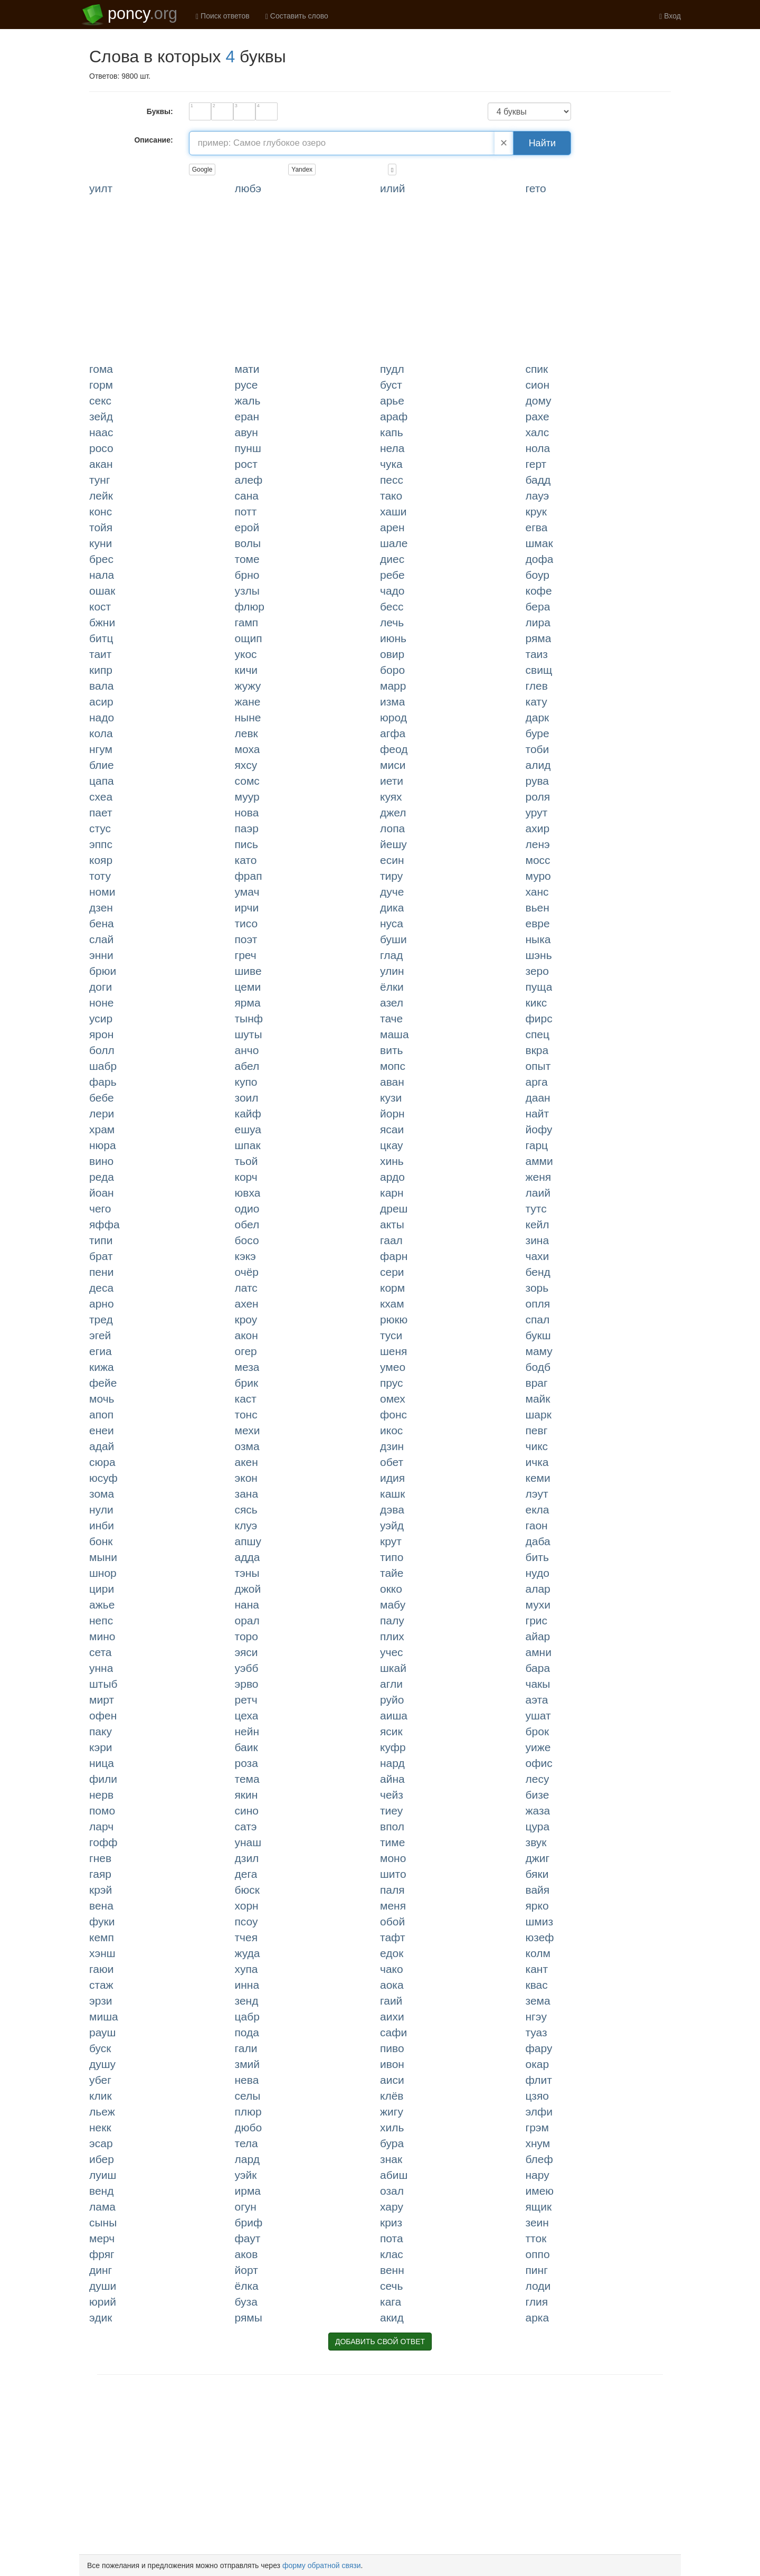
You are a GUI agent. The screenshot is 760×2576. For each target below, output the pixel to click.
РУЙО (392, 1700)
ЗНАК (391, 2159)
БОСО (247, 1240)
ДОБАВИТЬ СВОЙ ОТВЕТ (380, 2341)
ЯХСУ (246, 765)
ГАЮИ (101, 1969)
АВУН (246, 432)
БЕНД (538, 1272)
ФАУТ (248, 2238)
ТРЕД (101, 1319)
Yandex (301, 169)
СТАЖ (101, 1985)
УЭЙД (392, 1525)
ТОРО (246, 1636)
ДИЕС (392, 559)
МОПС (392, 1066)
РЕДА (101, 1177)
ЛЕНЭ (538, 844)
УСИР (100, 1018)
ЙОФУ (539, 1129)
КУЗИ (391, 1098)
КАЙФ (248, 1113)
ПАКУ (100, 1731)
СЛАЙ (101, 939)
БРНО (247, 575)
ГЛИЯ (537, 2302)
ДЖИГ (538, 1858)
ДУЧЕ (392, 892)
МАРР (393, 686)
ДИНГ (100, 2270)
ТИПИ (100, 1240)
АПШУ (248, 1541)
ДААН (538, 1098)
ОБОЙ (392, 1921)
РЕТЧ (246, 1700)
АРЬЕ (392, 400)
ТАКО (391, 496)
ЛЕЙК (101, 496)
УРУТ (537, 812)
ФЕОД (393, 749)
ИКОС (391, 1430)
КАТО (246, 860)
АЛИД (538, 765)
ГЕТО (536, 188)
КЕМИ (538, 1478)
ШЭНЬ (539, 955)
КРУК (536, 511)
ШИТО (393, 1874)
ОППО (538, 2254)
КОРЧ (246, 1177)
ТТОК (536, 2238)
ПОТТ (246, 511)
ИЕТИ (391, 781)
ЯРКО (537, 1906)
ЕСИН (392, 860)
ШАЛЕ (393, 543)
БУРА (392, 2143)
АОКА (392, 1985)
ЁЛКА (247, 2286)
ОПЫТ (538, 1066)
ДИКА (392, 907)
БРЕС (101, 559)
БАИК (246, 1747)
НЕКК (100, 2127)
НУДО (537, 1573)
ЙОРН (392, 1113)
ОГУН (245, 2207)
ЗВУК (536, 1842)
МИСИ (392, 765)
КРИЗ (391, 2222)
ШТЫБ (103, 1684)
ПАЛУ (392, 1620)
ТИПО (391, 1557)
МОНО (393, 1858)
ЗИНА (537, 1240)
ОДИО (247, 1208)
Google (202, 169)
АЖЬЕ (102, 1605)
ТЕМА (247, 1779)
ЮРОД (393, 717)
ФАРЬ (103, 1082)
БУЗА (246, 2302)
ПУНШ (248, 448)
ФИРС (539, 1018)
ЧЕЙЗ (391, 1795)
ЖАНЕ (248, 701)
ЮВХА (248, 1193)
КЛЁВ (392, 2096)
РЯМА (539, 638)
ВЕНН (392, 2270)
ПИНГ (537, 2270)
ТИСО (246, 923)
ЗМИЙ (247, 2064)
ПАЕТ (100, 812)
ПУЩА (539, 987)
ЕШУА (248, 1129)
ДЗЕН (101, 907)
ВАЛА (101, 686)
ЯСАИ (392, 1129)
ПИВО (392, 2048)
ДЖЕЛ (393, 812)
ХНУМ (538, 2143)
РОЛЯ (538, 797)
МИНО (102, 1636)
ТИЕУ (391, 1810)
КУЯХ (391, 797)
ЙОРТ (246, 2270)
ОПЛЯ (538, 1304)
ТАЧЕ (391, 1018)
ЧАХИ (537, 1256)
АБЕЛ (247, 1066)
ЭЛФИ (539, 2111)
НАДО (101, 717)
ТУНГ (99, 480)
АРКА (537, 2317)
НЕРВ (101, 1795)
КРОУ (246, 1319)
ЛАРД (247, 2159)
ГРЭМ (537, 2127)
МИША (103, 2016)
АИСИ (392, 2080)
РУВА (537, 781)
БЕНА (101, 923)
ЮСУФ (103, 1478)
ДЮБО (248, 2127)
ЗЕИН (537, 2222)
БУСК (100, 2048)
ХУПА (246, 1969)
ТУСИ (391, 1335)
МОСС (538, 860)
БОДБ (538, 1367)
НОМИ (102, 892)
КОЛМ (538, 1953)
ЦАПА (101, 781)
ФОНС (393, 1414)
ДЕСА (101, 1288)
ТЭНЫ (247, 1573)
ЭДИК (100, 2317)
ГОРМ (101, 385)
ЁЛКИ (392, 987)
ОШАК (102, 591)
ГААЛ (391, 1240)
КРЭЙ (100, 1890)
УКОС (246, 654)
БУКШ (538, 1335)
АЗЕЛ (391, 1002)
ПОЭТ (246, 939)
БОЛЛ (102, 1050)
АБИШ (393, 2175)
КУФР (393, 1747)
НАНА (247, 1605)
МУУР (247, 797)
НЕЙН (247, 1731)
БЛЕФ (539, 2159)
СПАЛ (538, 1319)
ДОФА (540, 559)
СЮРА (102, 1462)
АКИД (392, 2317)
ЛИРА (538, 622)
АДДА (247, 1557)
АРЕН (392, 527)
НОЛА (538, 448)
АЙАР (538, 1636)
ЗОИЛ (247, 1098)
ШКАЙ (393, 1668)
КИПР (100, 670)
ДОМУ (539, 400)
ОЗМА (247, 1446)
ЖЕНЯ (539, 1177)
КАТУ (536, 701)
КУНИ (100, 543)
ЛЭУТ (537, 1494)
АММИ (539, 1161)
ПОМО (102, 1810)
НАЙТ (537, 1113)
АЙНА (392, 1779)
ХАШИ (393, 511)
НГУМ (100, 749)
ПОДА (247, 2032)
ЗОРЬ (537, 1288)
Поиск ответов (223, 16)
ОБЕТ (391, 1462)
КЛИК (100, 2096)
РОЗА (246, 1763)
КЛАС (391, 2254)
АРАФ (393, 416)
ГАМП (247, 622)
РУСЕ (246, 385)
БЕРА (538, 606)
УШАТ (538, 1715)
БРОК (537, 1731)
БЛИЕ (101, 765)
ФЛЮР (250, 606)
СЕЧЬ (391, 2286)
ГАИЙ (391, 2001)
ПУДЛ (392, 369)
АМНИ (539, 1652)
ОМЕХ (392, 1399)
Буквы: (160, 111)
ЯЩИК (539, 2207)
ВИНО (101, 1161)
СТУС (100, 828)
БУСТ (391, 385)
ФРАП (248, 876)
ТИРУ (391, 876)
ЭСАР (101, 2143)
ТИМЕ (392, 1842)
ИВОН (392, 2064)
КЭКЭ (245, 1256)
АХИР (538, 828)
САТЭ (246, 1826)
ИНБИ (101, 1525)
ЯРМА (248, 1002)
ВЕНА (101, 1906)
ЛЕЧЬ (392, 622)
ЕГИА (100, 1351)
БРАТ (101, 1256)
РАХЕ (537, 416)
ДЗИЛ (247, 1858)
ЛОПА (392, 828)
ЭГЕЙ (100, 1335)
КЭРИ (100, 1747)
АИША (393, 1715)
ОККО (391, 1589)
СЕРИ (392, 1272)
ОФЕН (103, 1715)
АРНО (101, 1304)
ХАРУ (391, 2207)
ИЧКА (537, 1462)
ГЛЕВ (537, 686)
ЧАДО (392, 591)
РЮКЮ (393, 1319)
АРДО (392, 1177)
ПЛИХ (392, 1636)
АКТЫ (392, 1224)
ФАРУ (539, 2048)
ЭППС (100, 844)
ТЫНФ (249, 1018)
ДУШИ (102, 2286)
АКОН (246, 1335)
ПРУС (391, 1383)
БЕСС (391, 606)
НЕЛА (392, 448)
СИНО (247, 1810)
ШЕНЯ (393, 1351)
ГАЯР (100, 1874)
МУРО (538, 876)
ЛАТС (246, 1288)
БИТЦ (101, 638)
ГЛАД (391, 955)
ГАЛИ (246, 2048)
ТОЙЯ (100, 527)
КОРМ (392, 1288)
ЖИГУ (391, 2111)
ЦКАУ (391, 1145)
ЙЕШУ (393, 844)
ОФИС (539, 1763)
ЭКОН (246, 1478)
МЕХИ (247, 1430)
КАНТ (537, 1969)
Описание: (153, 140)
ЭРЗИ (100, 2001)
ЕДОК (391, 1953)
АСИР (101, 701)
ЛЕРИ (101, 1113)
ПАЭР (247, 828)
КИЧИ (246, 670)
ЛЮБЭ (248, 188)
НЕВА (247, 2080)
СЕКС (100, 400)
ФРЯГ (102, 2254)
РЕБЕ (392, 575)
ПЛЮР (248, 2111)
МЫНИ (103, 1557)
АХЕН (247, 1304)
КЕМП (101, 1937)
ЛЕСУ (537, 1779)
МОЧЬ (102, 1399)
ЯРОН (101, 1034)
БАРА (538, 1668)
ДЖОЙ (248, 1589)
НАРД (392, 1763)
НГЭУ (536, 2016)
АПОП (101, 1414)
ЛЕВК (246, 733)
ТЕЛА (246, 2143)
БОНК (101, 1541)
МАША (394, 1034)
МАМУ (539, 1351)
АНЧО (247, 1050)
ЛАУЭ (537, 496)
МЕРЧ (102, 2238)
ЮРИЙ (102, 2302)
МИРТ (101, 1700)
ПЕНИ (101, 1272)
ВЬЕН (537, 907)
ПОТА (391, 2238)
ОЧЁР (247, 1272)
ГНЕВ (100, 1858)
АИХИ (392, 2016)
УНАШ (248, 1842)
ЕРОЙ (247, 527)
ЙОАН (101, 1193)
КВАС (537, 1985)
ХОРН (247, 1906)
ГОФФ (103, 1842)
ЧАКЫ (538, 1684)
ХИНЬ (392, 1161)
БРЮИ (102, 971)
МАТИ (247, 369)
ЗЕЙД (101, 416)
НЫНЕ (248, 717)
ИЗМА (392, 701)
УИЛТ (100, 188)
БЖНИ (102, 622)
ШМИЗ (540, 1921)
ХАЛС (537, 432)
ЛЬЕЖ (102, 2111)
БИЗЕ (537, 1795)
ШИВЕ (248, 971)
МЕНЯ (393, 1906)
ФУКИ (102, 1921)
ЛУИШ (102, 2175)
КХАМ (392, 1304)
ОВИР (392, 654)
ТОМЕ (247, 559)
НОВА (247, 812)
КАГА (390, 2302)
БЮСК (247, 1890)
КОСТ (100, 606)
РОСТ (246, 464)
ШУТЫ (248, 1034)
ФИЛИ (103, 1779)
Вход (670, 16)
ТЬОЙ (246, 1161)
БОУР (537, 575)
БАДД (538, 480)
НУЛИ (101, 1509)
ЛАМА (102, 2207)
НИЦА (101, 1763)
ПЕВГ (537, 1430)
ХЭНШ (102, 1953)
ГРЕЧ (245, 955)
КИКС (536, 1002)
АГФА (392, 733)
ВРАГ (537, 1383)
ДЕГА (246, 1874)
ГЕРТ (536, 464)
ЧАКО (391, 1969)
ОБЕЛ (247, 1224)
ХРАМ (102, 1129)
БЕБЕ (101, 1098)
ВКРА (537, 1050)
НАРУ (537, 2175)
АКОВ (246, 2254)
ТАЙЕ (391, 1573)
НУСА (391, 923)
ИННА (247, 1985)
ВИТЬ (391, 1050)
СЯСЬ (246, 1509)
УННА (101, 1668)
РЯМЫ (248, 2317)
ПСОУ (246, 1921)
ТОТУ (100, 876)
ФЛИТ (539, 2080)
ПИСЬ (247, 844)
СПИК (537, 369)
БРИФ (249, 2222)
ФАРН (393, 1256)
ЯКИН (246, 1795)
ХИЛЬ (392, 2127)
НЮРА (102, 1145)
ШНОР (103, 1573)
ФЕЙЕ (103, 1383)
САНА (247, 496)
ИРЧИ (247, 907)
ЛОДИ (538, 2286)
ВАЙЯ (538, 1890)
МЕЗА (247, 1367)
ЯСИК (391, 1731)
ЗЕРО (537, 971)
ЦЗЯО (537, 2096)
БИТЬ (537, 1557)
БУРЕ (537, 733)
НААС (101, 432)
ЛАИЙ (538, 1193)
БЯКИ (537, 1874)
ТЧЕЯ (246, 1937)
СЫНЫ (103, 2222)
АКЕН (246, 1462)
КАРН (392, 1193)
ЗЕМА (538, 2001)
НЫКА (538, 939)
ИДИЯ (392, 1478)
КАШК (392, 1494)
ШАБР (103, 1066)
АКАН (101, 464)
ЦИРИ (101, 1589)
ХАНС (537, 892)
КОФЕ (539, 591)
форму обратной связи (321, 2565)
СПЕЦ (538, 1034)
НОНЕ (101, 1002)
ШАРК (539, 1414)
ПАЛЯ (392, 1890)
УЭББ (247, 1668)
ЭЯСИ (246, 1652)
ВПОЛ (392, 1826)
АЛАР (538, 1589)
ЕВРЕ (538, 923)
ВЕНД (101, 2191)
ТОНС (246, 1414)
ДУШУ (102, 2064)
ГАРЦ (537, 1145)
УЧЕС (391, 1652)
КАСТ (245, 1399)
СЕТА (100, 1652)
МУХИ (538, 1605)
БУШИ (393, 939)
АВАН (392, 1082)
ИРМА (248, 2191)
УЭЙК (246, 2175)
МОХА (247, 749)
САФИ (393, 2032)
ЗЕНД (247, 2001)
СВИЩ (539, 670)
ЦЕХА (247, 1715)
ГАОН (537, 1525)
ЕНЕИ (101, 1430)
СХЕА (100, 797)
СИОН (538, 385)
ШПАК (248, 1145)
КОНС (100, 511)
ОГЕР (246, 1351)
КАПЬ (391, 432)
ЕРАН (247, 416)
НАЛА (101, 575)
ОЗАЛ (392, 2191)
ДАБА (538, 1541)
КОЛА (101, 733)
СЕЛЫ (248, 2096)
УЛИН (392, 971)
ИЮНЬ (393, 638)
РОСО (101, 448)
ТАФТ (392, 1937)
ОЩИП (248, 638)
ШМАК (539, 543)
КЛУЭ (246, 1525)
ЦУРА (538, 1826)
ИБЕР (101, 2159)
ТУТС (536, 1208)
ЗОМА (101, 1494)
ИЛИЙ (392, 188)
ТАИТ (100, 654)
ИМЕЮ (540, 2191)
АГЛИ (391, 1684)
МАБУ (392, 1605)
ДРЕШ (393, 1208)
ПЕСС (391, 480)
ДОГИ (100, 987)
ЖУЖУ (248, 686)
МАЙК (538, 1399)
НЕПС (101, 1620)
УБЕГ (100, 2080)
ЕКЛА (537, 1509)
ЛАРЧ (101, 1826)
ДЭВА (392, 1509)
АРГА (537, 1082)
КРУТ (391, 1541)
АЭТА (537, 1700)
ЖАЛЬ (248, 400)
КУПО (246, 1082)
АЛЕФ (249, 480)
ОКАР (537, 2064)
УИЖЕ (538, 1747)
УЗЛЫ (247, 591)
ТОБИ (537, 749)
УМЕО (392, 1367)
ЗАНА (247, 1494)
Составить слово (296, 16)
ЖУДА (247, 1953)
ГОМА (101, 369)
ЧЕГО (100, 1208)
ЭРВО (247, 1684)
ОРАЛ (247, 1620)
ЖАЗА (538, 1810)
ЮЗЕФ (540, 1937)
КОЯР (100, 860)
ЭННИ (101, 955)
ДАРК (537, 717)
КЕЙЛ (537, 1224)
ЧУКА (391, 464)
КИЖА (101, 1367)
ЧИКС (537, 1446)
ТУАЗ (536, 2032)
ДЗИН (392, 1446)
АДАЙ (101, 1446)
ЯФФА (104, 1224)
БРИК (247, 1383)
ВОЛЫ (248, 543)
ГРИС (537, 1620)
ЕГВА (537, 527)
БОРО (392, 670)
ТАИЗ (537, 654)
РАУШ (102, 2032)
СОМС (247, 781)
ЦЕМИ (248, 987)
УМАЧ (247, 892)
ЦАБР (247, 2016)
